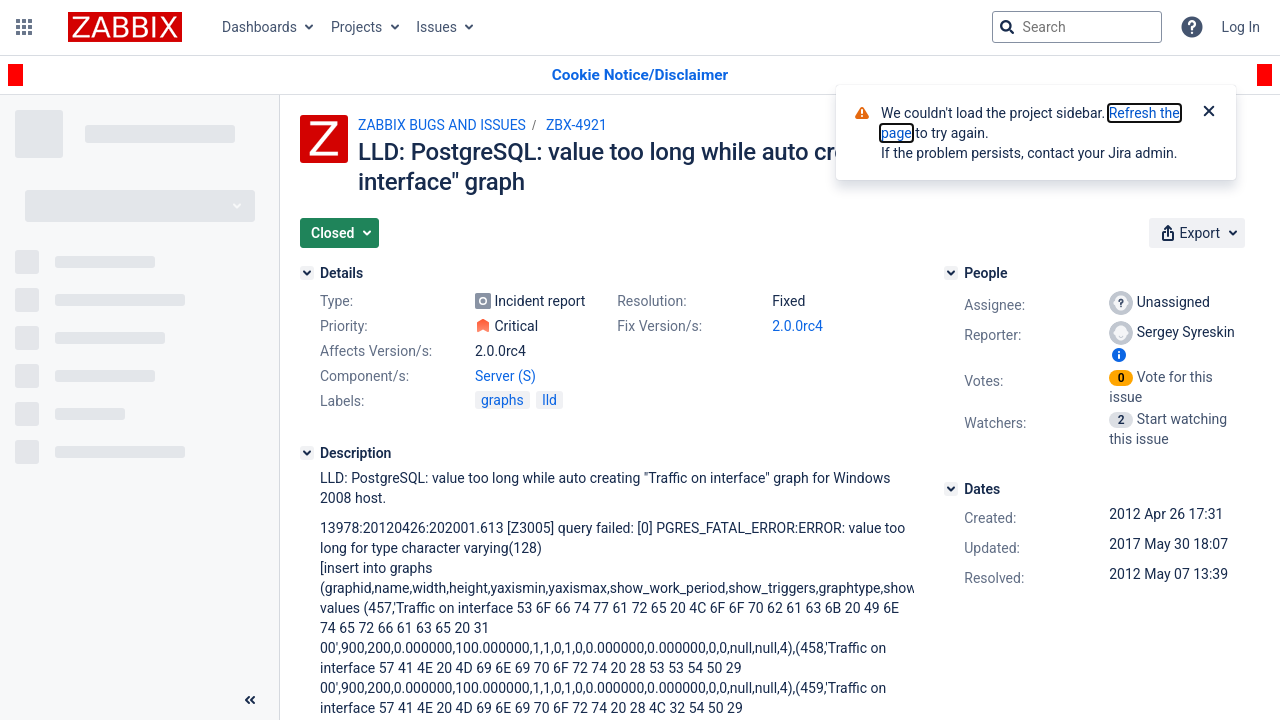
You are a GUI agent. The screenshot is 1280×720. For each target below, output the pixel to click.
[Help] (1192, 27)
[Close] (1209, 113)
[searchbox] (1077, 27)
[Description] (307, 453)
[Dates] (951, 489)
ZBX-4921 (576, 125)
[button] (24, 27)
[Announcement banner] (640, 75)
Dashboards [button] (259, 27)
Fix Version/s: (659, 326)
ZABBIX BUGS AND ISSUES (442, 125)
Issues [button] (436, 27)
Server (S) (505, 376)
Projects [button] (356, 27)
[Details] (307, 273)
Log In (1241, 27)
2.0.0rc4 (797, 326)
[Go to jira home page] (125, 27)
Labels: (342, 401)
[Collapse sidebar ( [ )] (250, 700)
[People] (951, 273)
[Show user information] (1119, 355)
